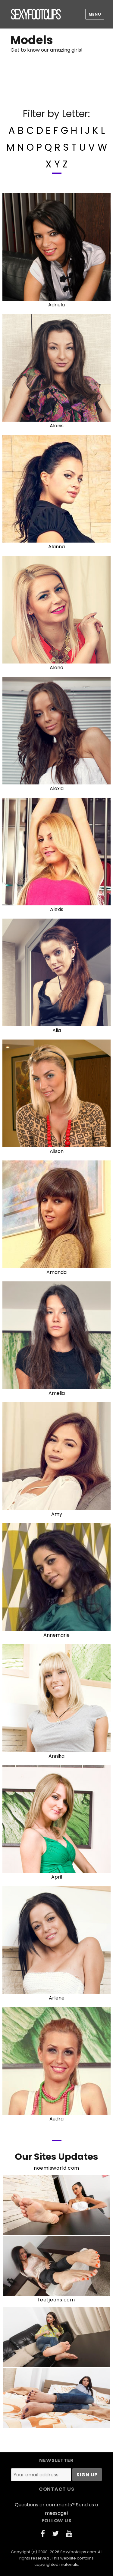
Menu (95, 14)
